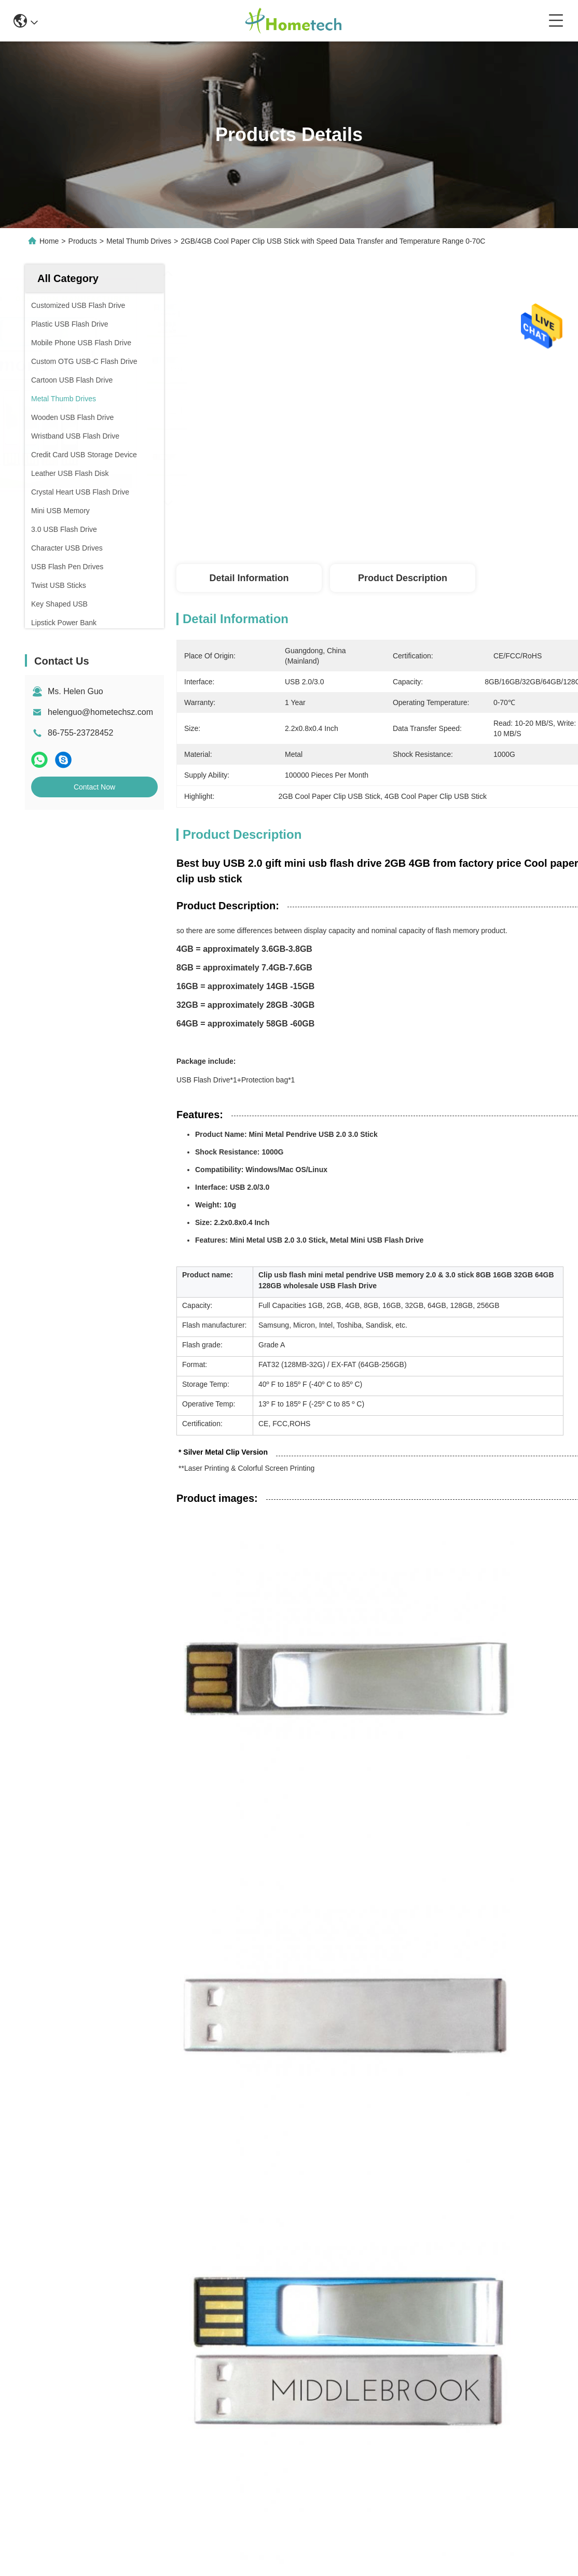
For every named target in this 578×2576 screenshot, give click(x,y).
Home (49, 241)
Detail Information (248, 578)
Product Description (402, 578)
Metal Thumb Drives (138, 241)
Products (82, 241)
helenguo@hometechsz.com (100, 712)
